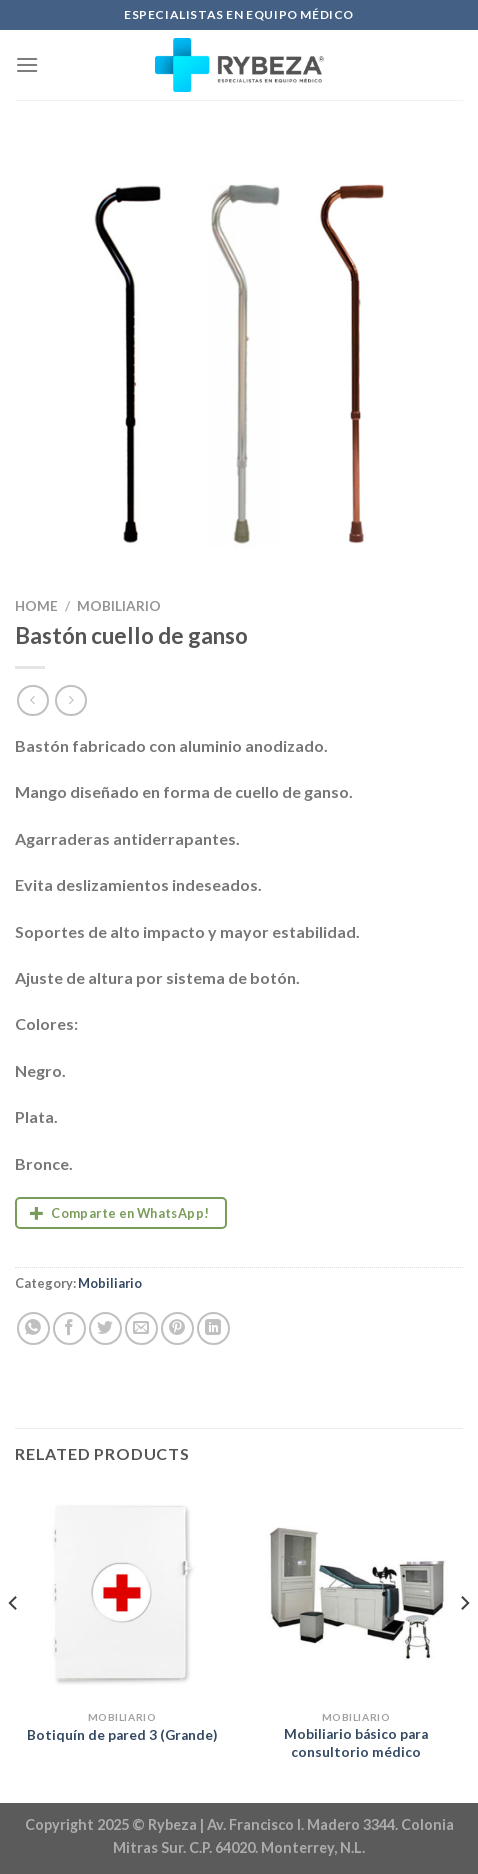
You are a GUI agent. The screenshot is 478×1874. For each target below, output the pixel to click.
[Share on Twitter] (105, 1328)
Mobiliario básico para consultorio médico (356, 1743)
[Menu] (27, 64)
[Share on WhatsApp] (33, 1328)
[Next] (464, 1642)
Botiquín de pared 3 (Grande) (122, 1735)
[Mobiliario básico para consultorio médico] (356, 1593)
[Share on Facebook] (69, 1328)
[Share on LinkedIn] (213, 1328)
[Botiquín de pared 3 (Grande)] (122, 1593)
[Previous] (14, 1642)
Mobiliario (119, 606)
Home (36, 606)
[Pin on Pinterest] (177, 1328)
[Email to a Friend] (141, 1328)
